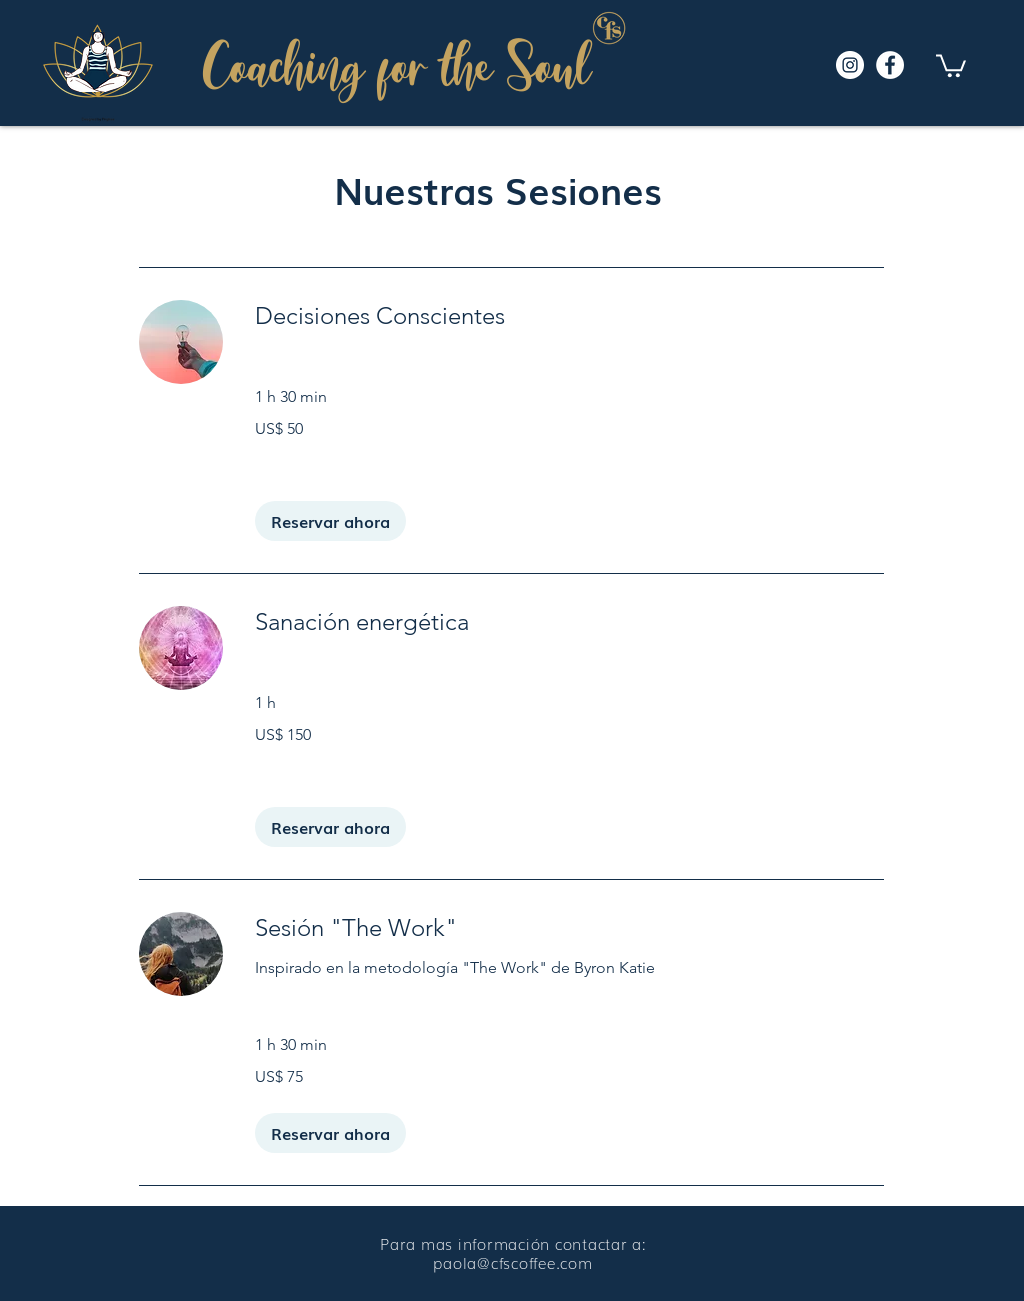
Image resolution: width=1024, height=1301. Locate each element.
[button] (951, 64)
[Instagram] (850, 65)
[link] (569, 316)
